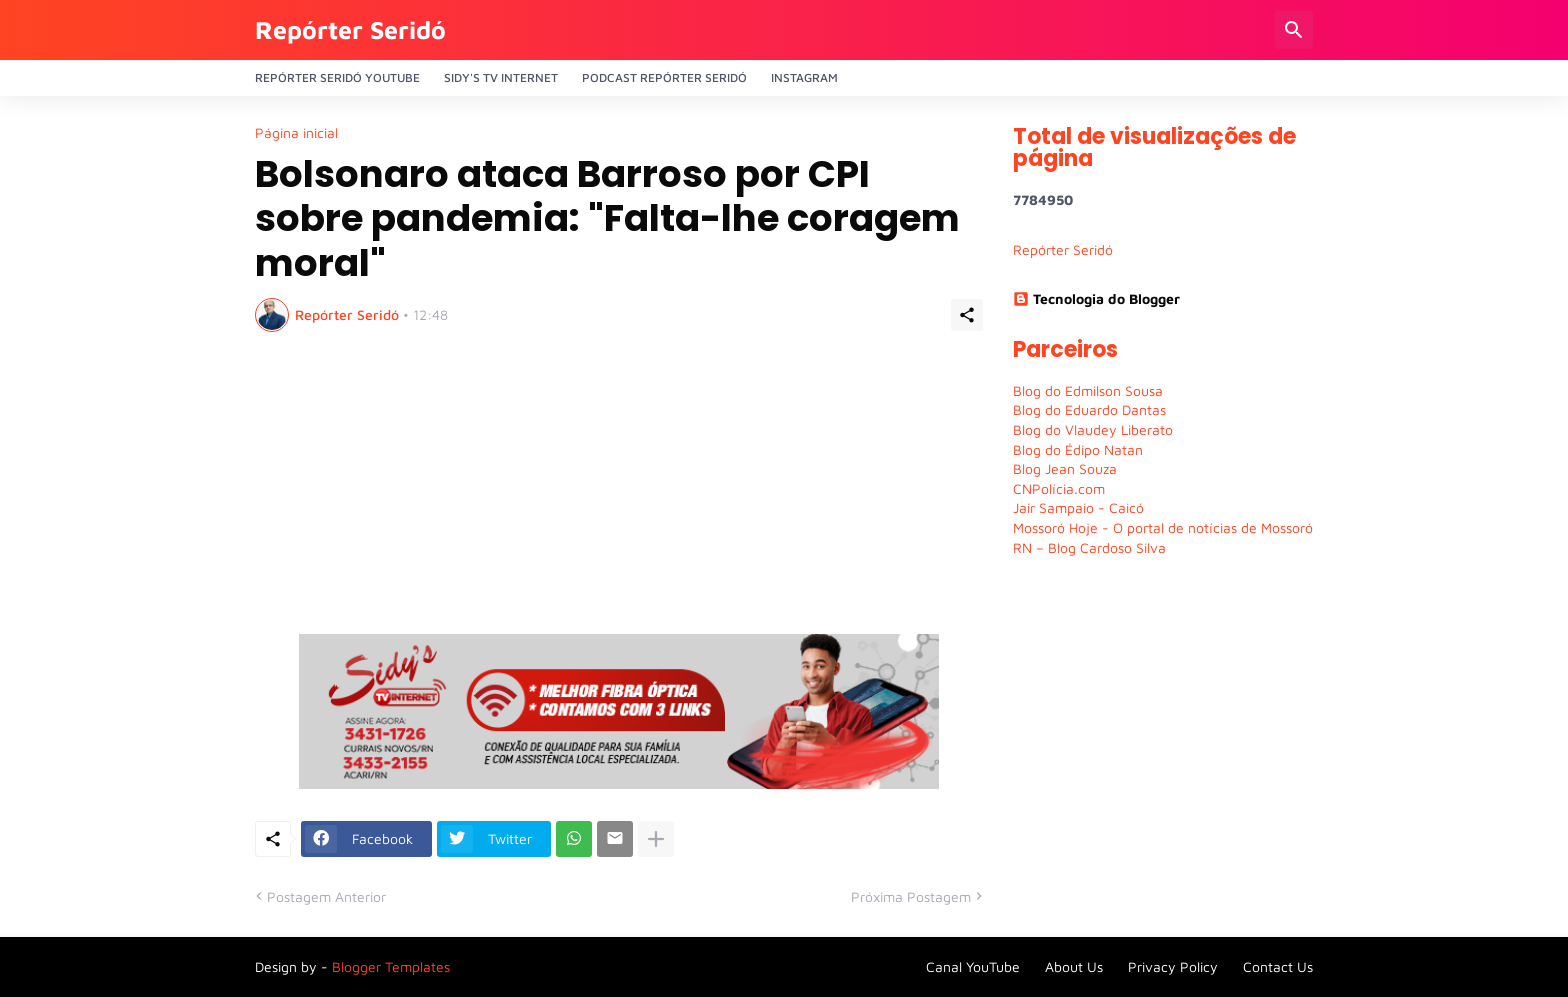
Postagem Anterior (326, 896)
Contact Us (1278, 966)
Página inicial (296, 133)
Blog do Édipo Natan (1078, 449)
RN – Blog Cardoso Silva (1089, 547)
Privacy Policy (1173, 966)
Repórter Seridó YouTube (337, 77)
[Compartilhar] (967, 315)
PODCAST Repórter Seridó (664, 77)
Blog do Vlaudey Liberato (1093, 429)
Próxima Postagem (911, 896)
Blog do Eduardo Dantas (1089, 409)
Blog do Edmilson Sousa (1088, 390)
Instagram (804, 77)
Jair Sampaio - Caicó (1078, 507)
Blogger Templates (391, 966)
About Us (1074, 966)
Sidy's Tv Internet (501, 77)
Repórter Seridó (350, 29)
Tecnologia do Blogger (1096, 298)
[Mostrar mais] (656, 839)
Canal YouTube (973, 966)
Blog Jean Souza (1065, 468)
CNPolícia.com (1059, 488)
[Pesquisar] (1294, 30)
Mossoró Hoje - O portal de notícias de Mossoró (1163, 527)
